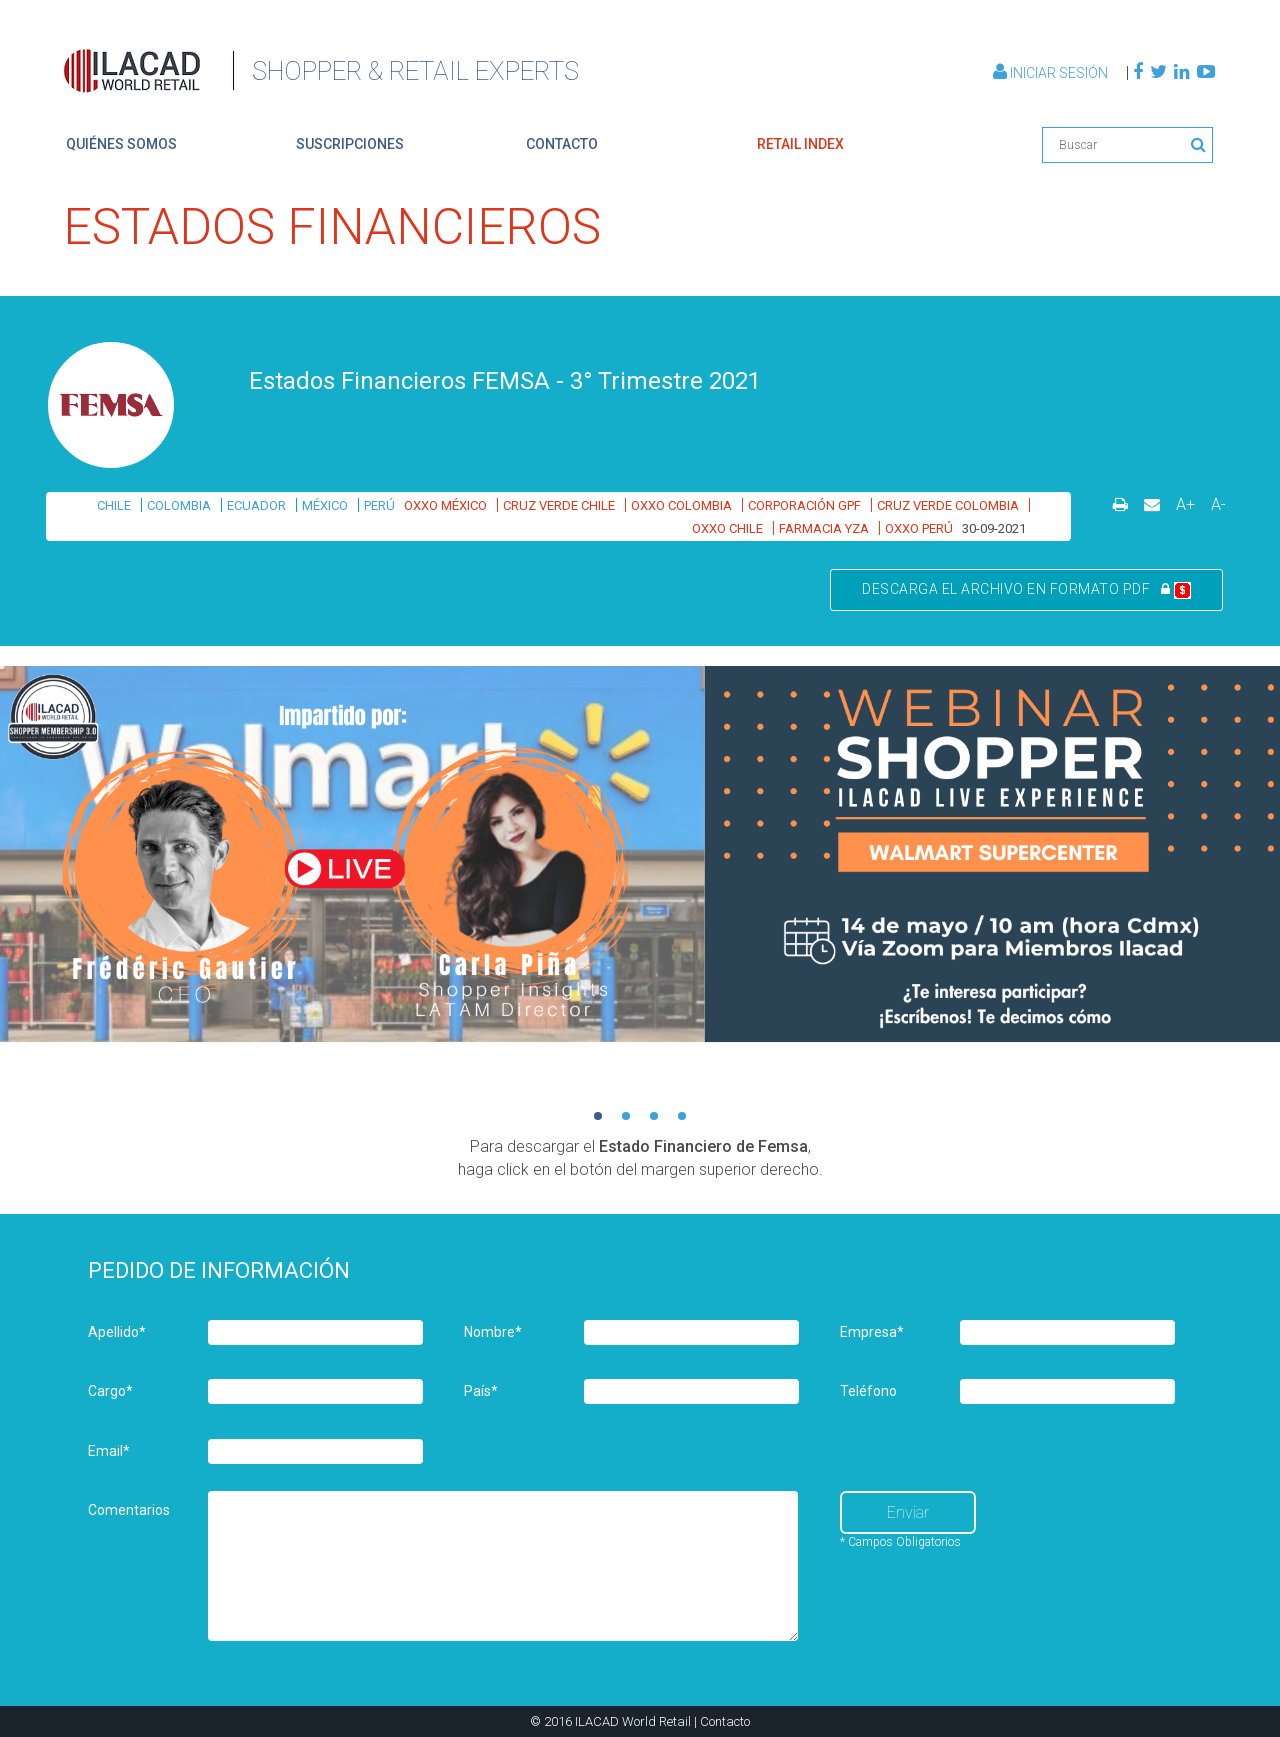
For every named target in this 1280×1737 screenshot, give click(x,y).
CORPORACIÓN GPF (804, 505)
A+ (1185, 504)
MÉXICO (325, 505)
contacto (562, 144)
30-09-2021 (994, 528)
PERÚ (379, 505)
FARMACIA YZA (824, 528)
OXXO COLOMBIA (681, 505)
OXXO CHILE (727, 528)
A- (1218, 504)
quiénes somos (121, 144)
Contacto (725, 1721)
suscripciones (350, 144)
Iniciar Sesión (1052, 73)
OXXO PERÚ (919, 528)
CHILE (114, 505)
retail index (800, 144)
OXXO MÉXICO (445, 505)
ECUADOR (256, 505)
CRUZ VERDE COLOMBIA (948, 505)
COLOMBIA (179, 505)
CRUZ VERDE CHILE (559, 505)
